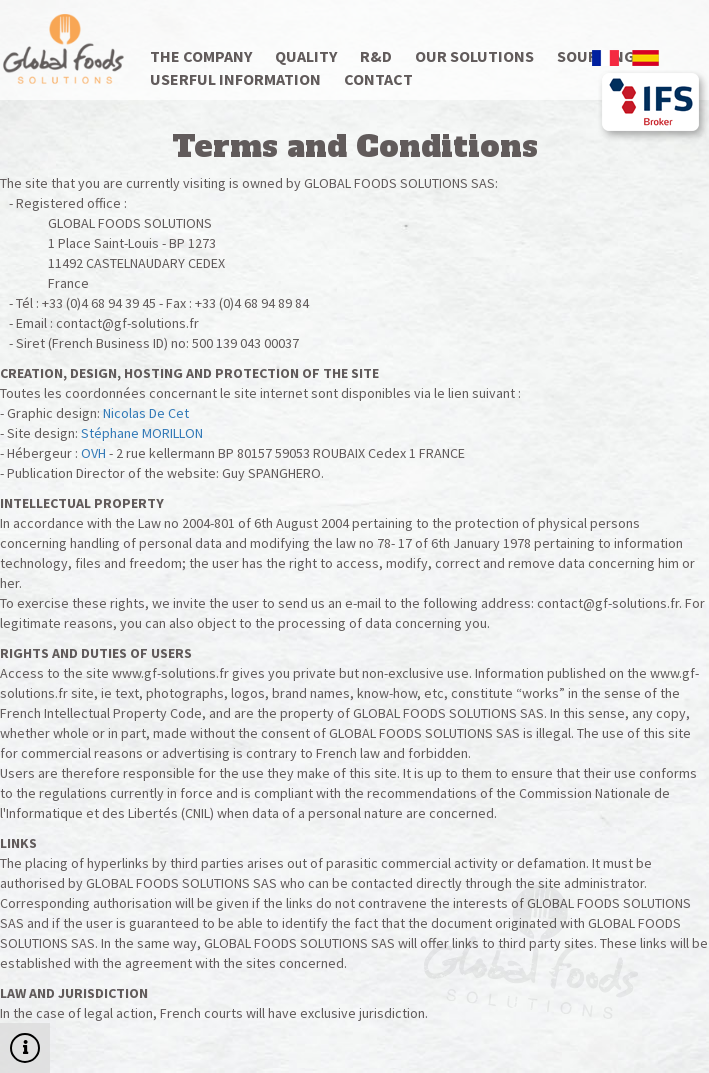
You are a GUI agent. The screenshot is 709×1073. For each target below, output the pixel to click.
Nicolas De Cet (146, 413)
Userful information (235, 79)
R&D (376, 56)
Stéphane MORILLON (142, 433)
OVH (93, 453)
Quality (306, 56)
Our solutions (474, 56)
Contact (378, 79)
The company (201, 56)
